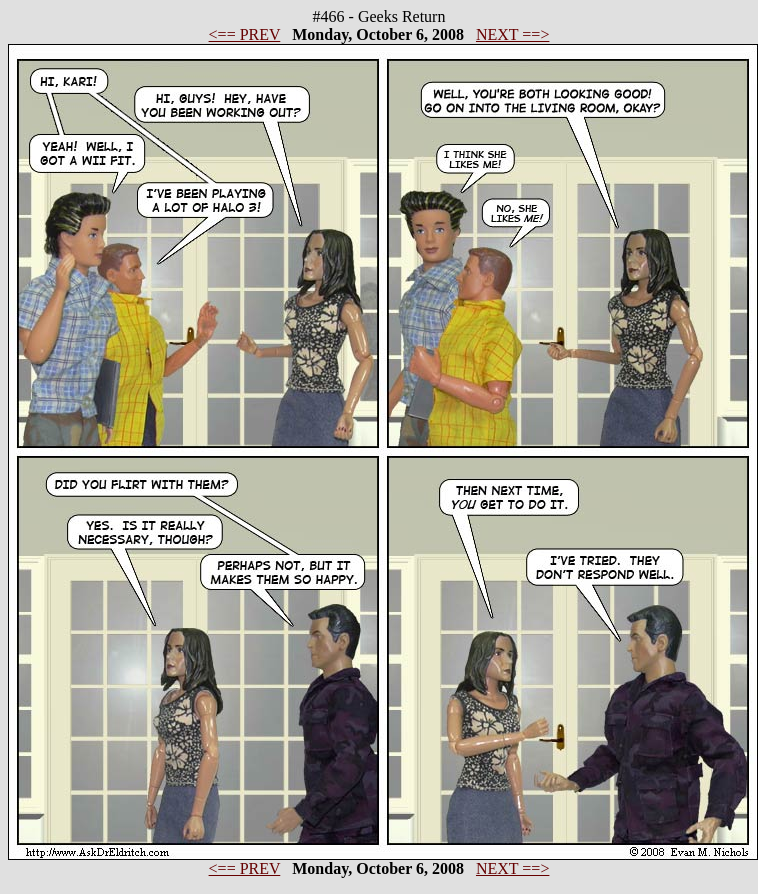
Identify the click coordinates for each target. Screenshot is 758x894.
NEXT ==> (512, 34)
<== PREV (245, 34)
